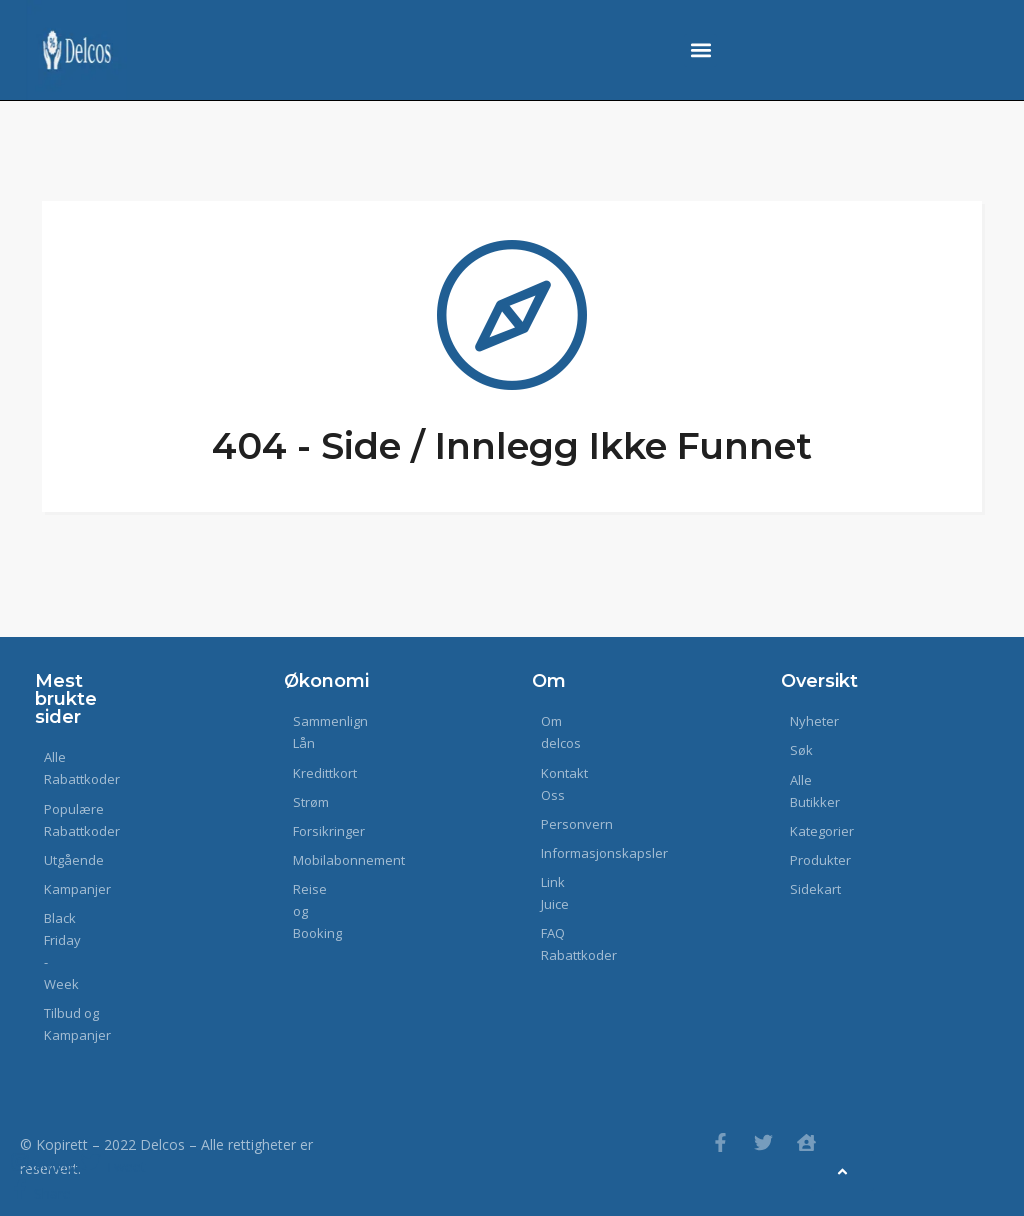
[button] (700, 50)
